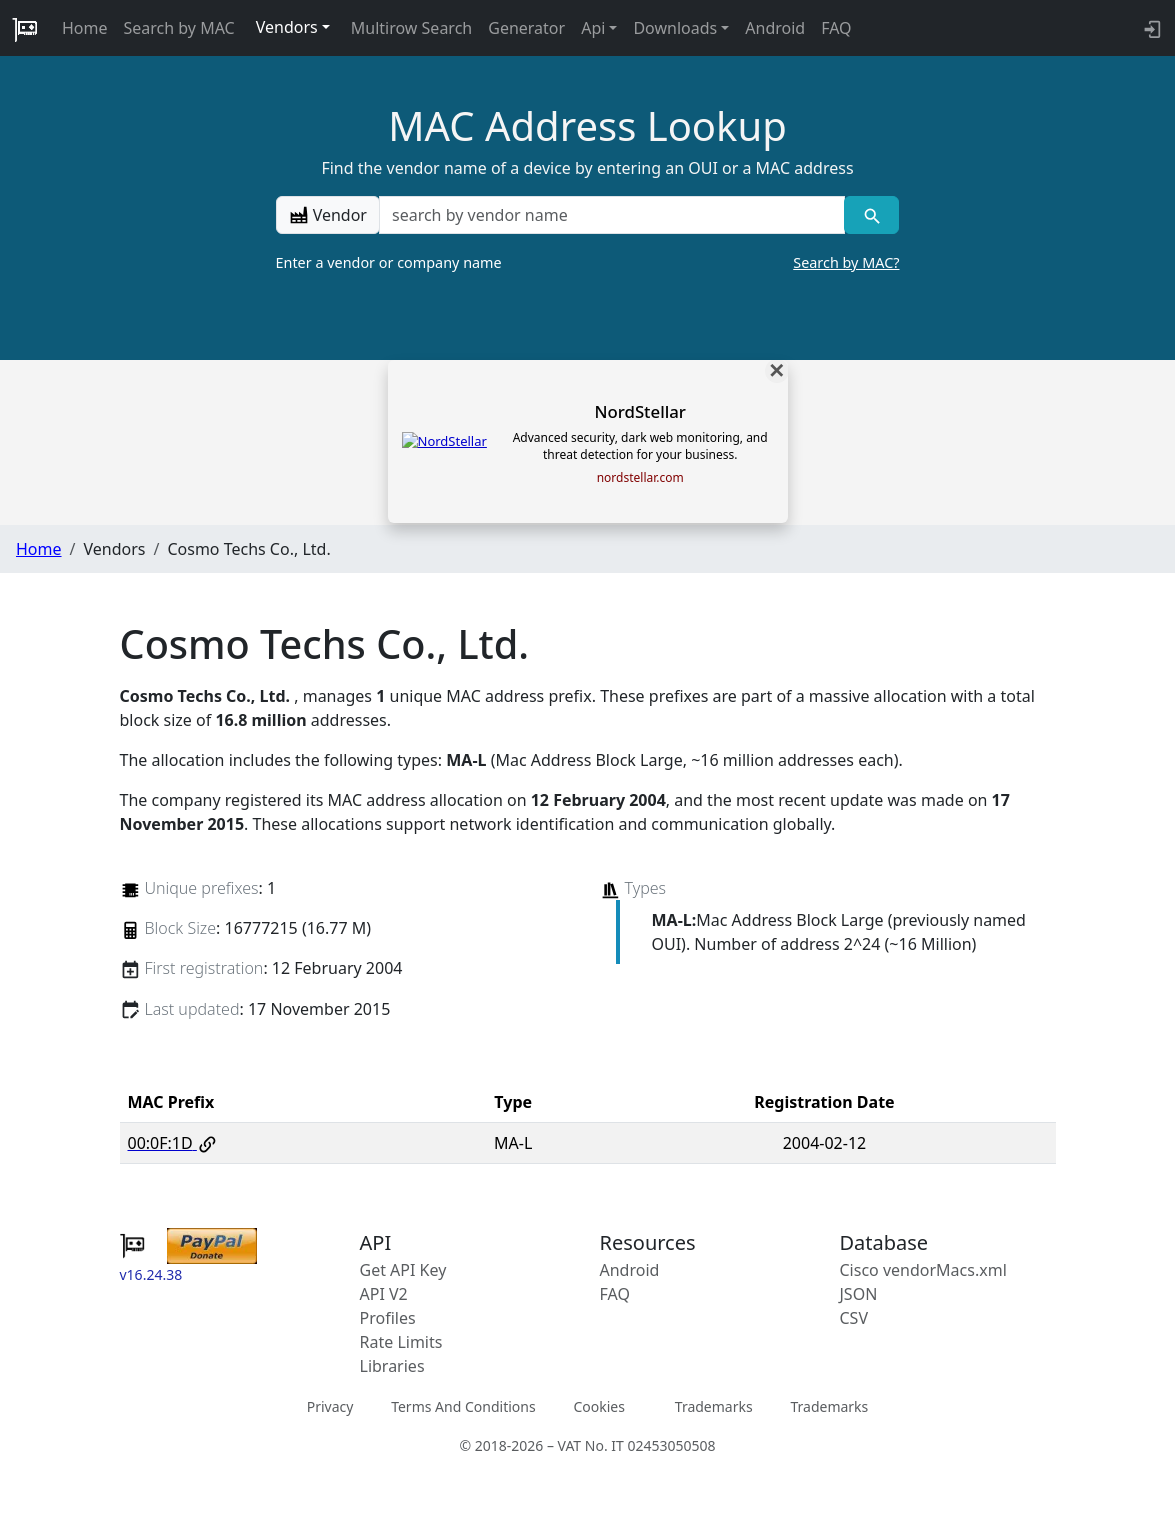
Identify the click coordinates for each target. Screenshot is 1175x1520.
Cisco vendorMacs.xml (923, 1270)
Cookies (598, 1406)
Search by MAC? (846, 262)
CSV (854, 1318)
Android (775, 28)
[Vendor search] (871, 215)
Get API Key (403, 1270)
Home (85, 28)
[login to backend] (1150, 28)
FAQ (836, 28)
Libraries (392, 1366)
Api (593, 28)
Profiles (388, 1318)
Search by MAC (179, 28)
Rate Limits (401, 1342)
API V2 (384, 1294)
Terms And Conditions (463, 1406)
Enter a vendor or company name (588, 263)
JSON (859, 1294)
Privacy (330, 1406)
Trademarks (714, 1406)
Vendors (287, 27)
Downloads (675, 28)
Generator (526, 28)
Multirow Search (411, 28)
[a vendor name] (612, 215)
